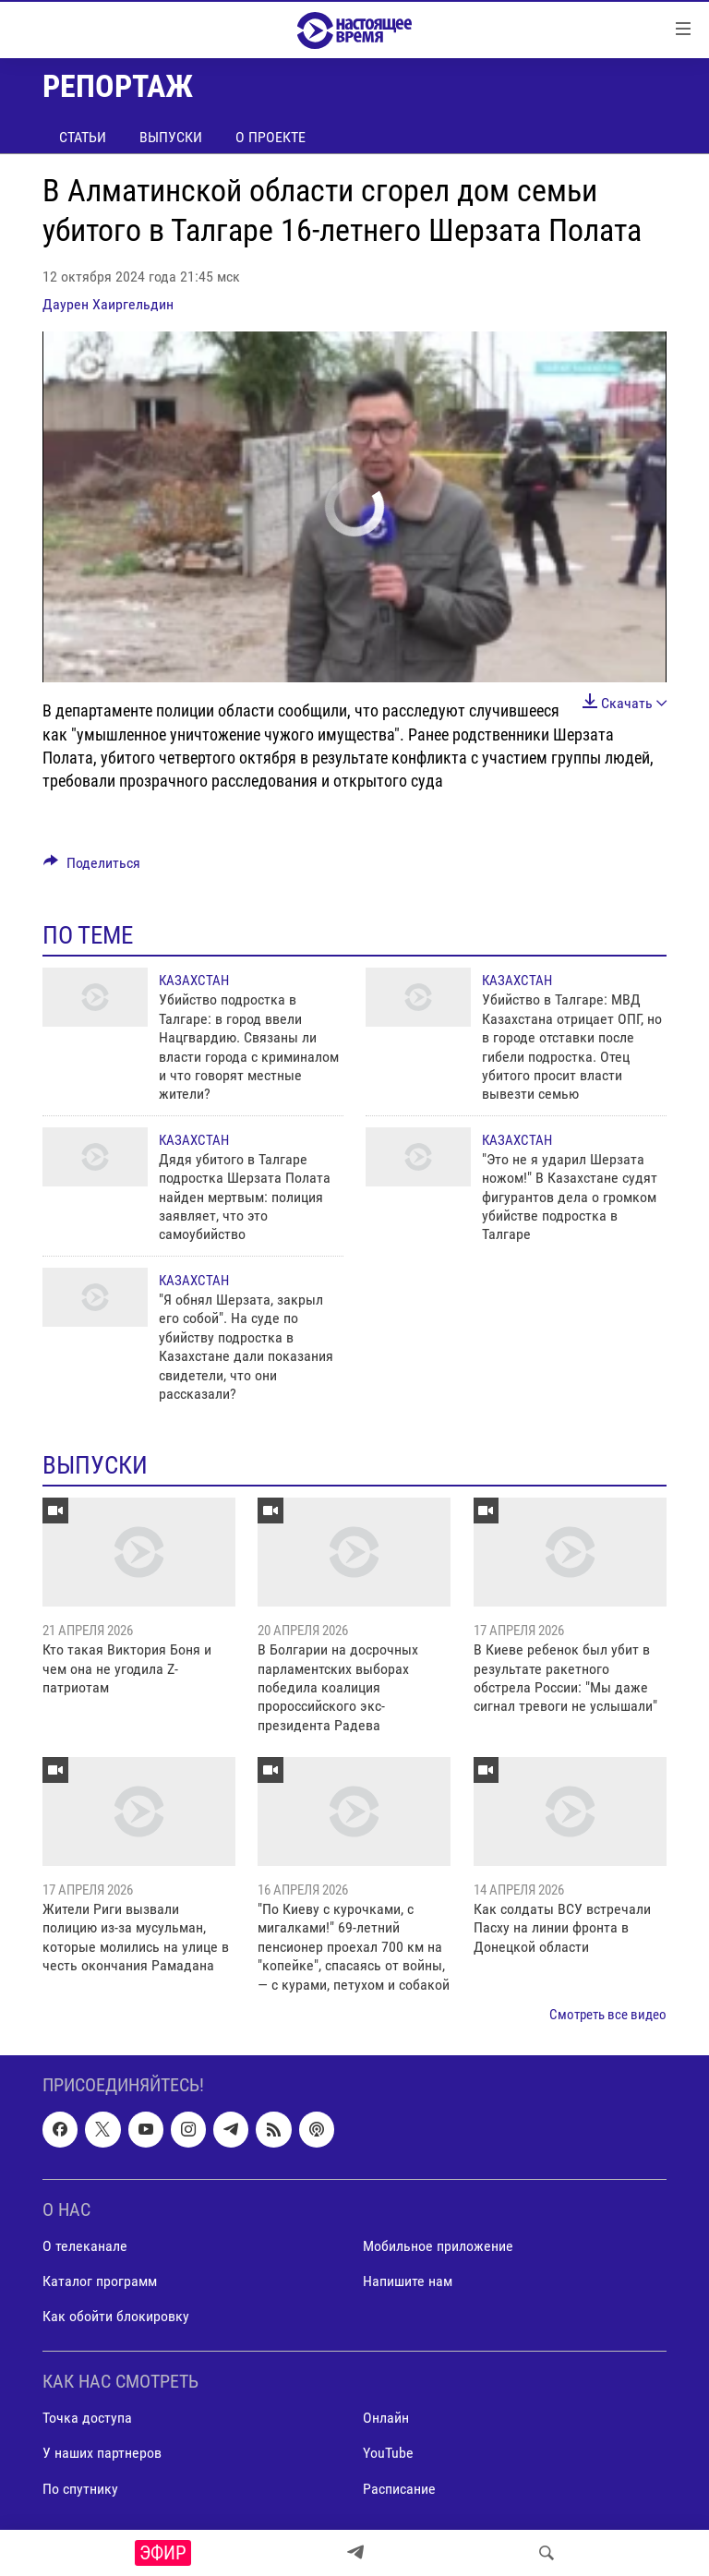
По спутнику (80, 2489)
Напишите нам (407, 2281)
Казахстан (194, 980)
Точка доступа (87, 2418)
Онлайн (386, 2418)
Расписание (399, 2489)
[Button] (91, 867)
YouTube (388, 2453)
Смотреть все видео (608, 2014)
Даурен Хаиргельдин (108, 304)
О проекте (270, 137)
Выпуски (170, 137)
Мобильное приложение (438, 2246)
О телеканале (84, 2246)
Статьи (82, 137)
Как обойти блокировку (115, 2317)
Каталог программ (99, 2281)
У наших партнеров (102, 2453)
